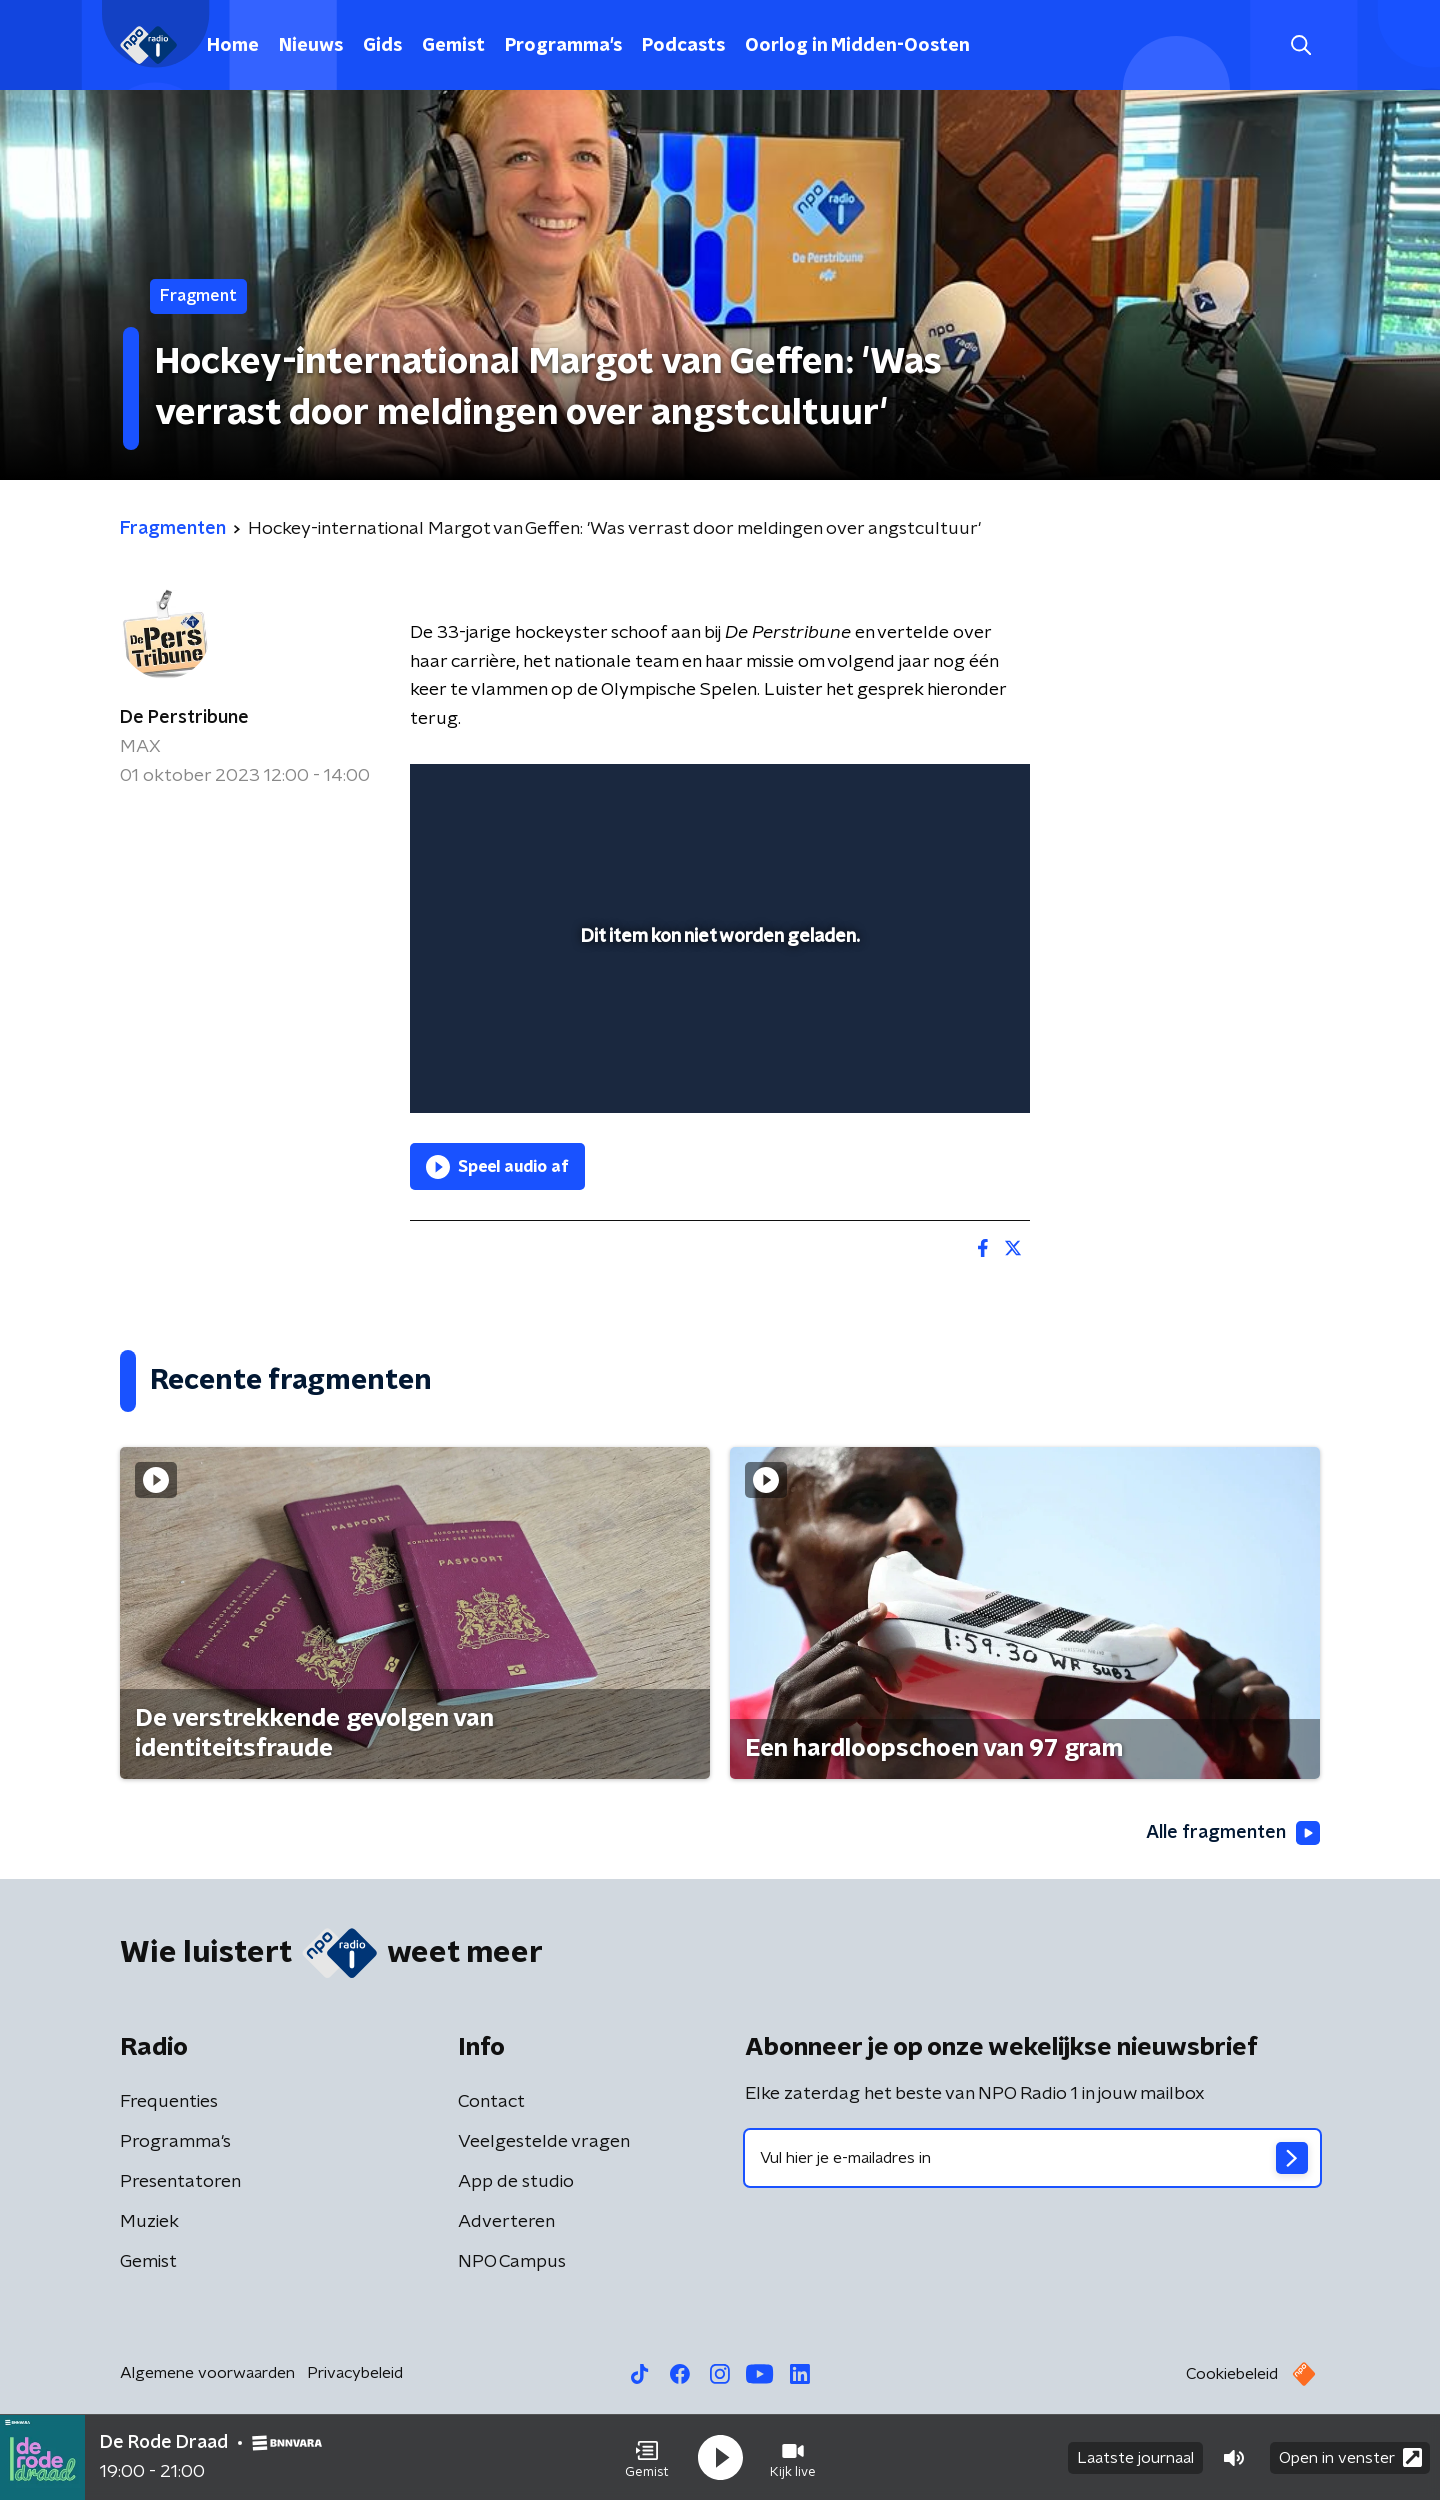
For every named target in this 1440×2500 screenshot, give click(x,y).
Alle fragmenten (1233, 1833)
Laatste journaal (1135, 2458)
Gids (382, 46)
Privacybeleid (355, 2373)
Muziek (149, 2222)
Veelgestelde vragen (544, 2142)
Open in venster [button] (1350, 2457)
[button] (647, 2458)
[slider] (717, 1015)
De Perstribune (184, 718)
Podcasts (683, 46)
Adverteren (506, 2222)
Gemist (453, 46)
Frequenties (169, 2102)
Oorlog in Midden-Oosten (857, 46)
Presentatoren (180, 2182)
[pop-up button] (940, 1069)
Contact (491, 2102)
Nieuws (311, 46)
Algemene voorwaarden (207, 2373)
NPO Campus (512, 2262)
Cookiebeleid (1232, 2374)
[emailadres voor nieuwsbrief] (1032, 2158)
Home (233, 46)
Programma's (563, 46)
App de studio (516, 2182)
